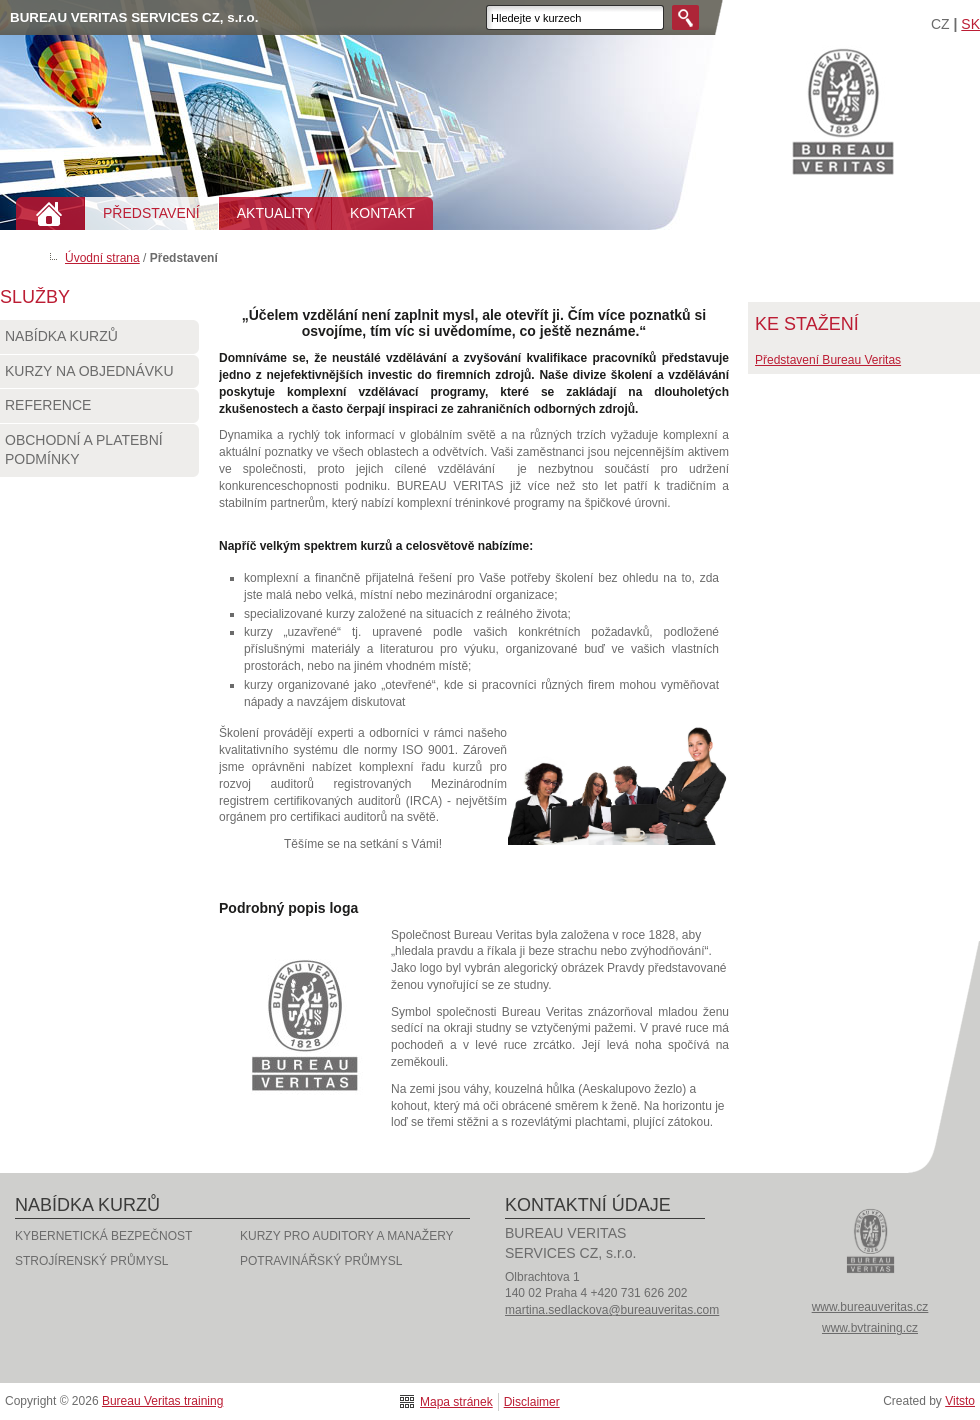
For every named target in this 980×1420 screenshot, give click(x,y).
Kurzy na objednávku (99, 376)
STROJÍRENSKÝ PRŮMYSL (91, 1261)
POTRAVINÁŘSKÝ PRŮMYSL (321, 1261)
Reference (99, 410)
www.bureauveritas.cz (870, 1307)
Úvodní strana (102, 258)
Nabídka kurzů (99, 341)
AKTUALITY (275, 213)
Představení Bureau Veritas (828, 360)
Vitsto (960, 1401)
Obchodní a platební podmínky (99, 454)
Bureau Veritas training (843, 110)
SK (970, 24)
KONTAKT (382, 213)
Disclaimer (532, 1402)
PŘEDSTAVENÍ (151, 213)
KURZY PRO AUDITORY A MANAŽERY (347, 1236)
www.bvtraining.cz (870, 1328)
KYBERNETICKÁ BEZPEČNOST (103, 1236)
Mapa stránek (456, 1402)
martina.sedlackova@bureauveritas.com (612, 1310)
